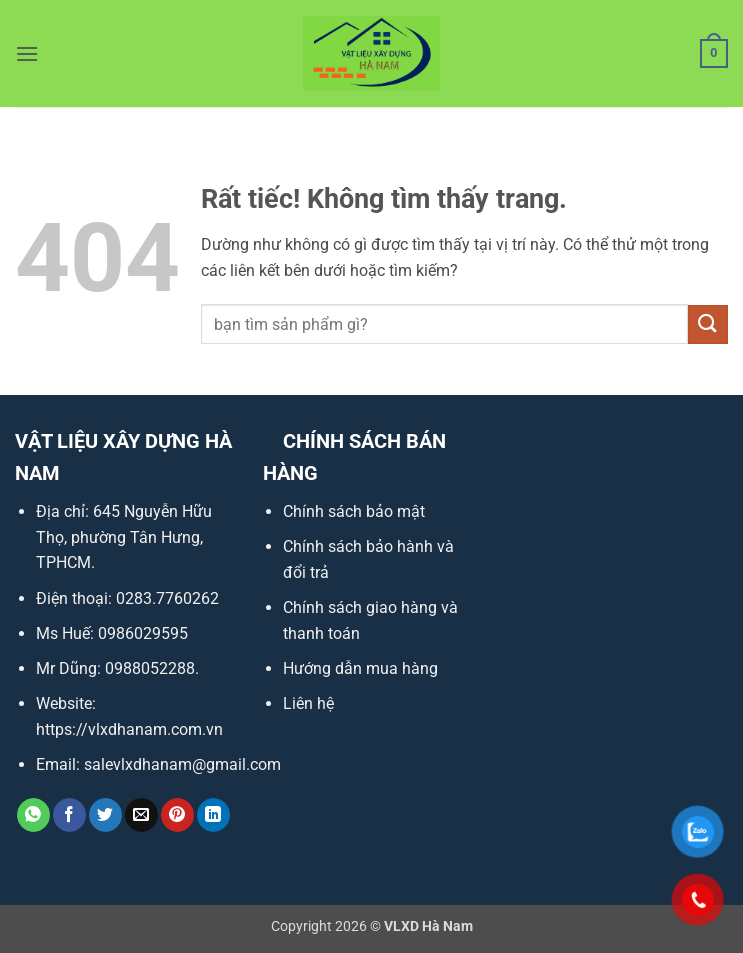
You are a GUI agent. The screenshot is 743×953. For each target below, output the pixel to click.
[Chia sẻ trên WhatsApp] (33, 815)
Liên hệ (308, 703)
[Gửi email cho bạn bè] (141, 815)
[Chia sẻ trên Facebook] (69, 815)
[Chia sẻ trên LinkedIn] (213, 815)
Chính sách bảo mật (354, 511)
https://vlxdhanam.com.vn (129, 729)
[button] (27, 53)
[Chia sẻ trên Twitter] (105, 815)
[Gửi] (708, 324)
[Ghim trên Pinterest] (177, 815)
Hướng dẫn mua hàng (360, 668)
